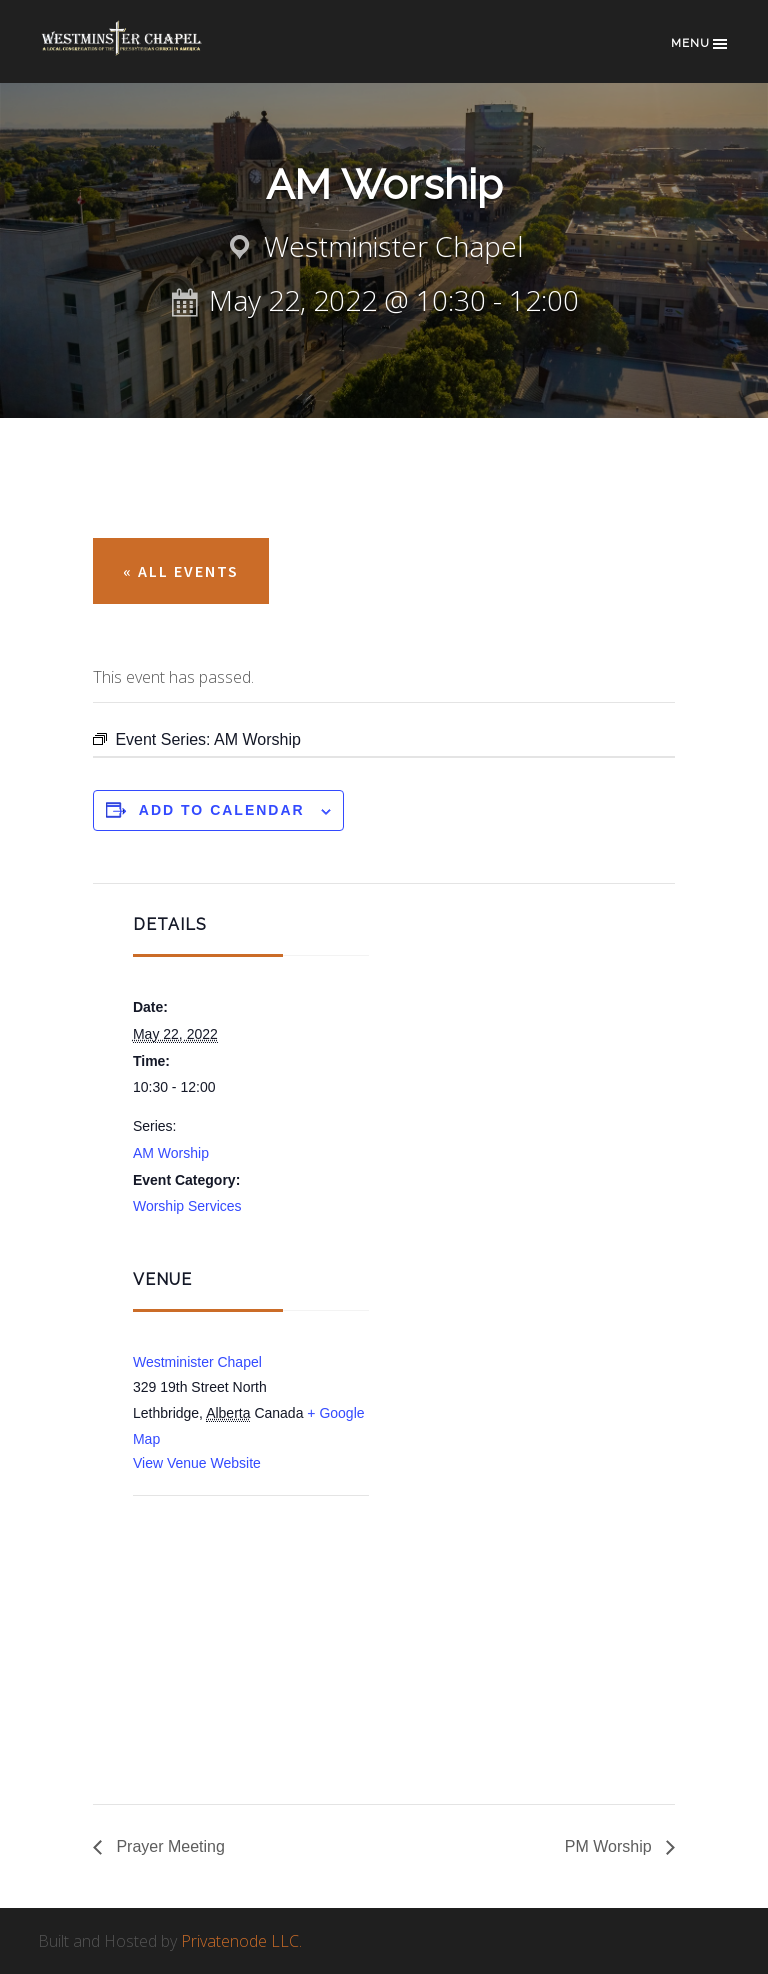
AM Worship (171, 1153)
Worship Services (187, 1206)
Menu (700, 44)
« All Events (181, 571)
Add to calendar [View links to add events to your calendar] (222, 810)
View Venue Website (197, 1463)
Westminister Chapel (197, 1362)
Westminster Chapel (138, 51)
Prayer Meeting (168, 1846)
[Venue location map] (238, 1603)
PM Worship (610, 1846)
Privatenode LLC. (241, 1941)
